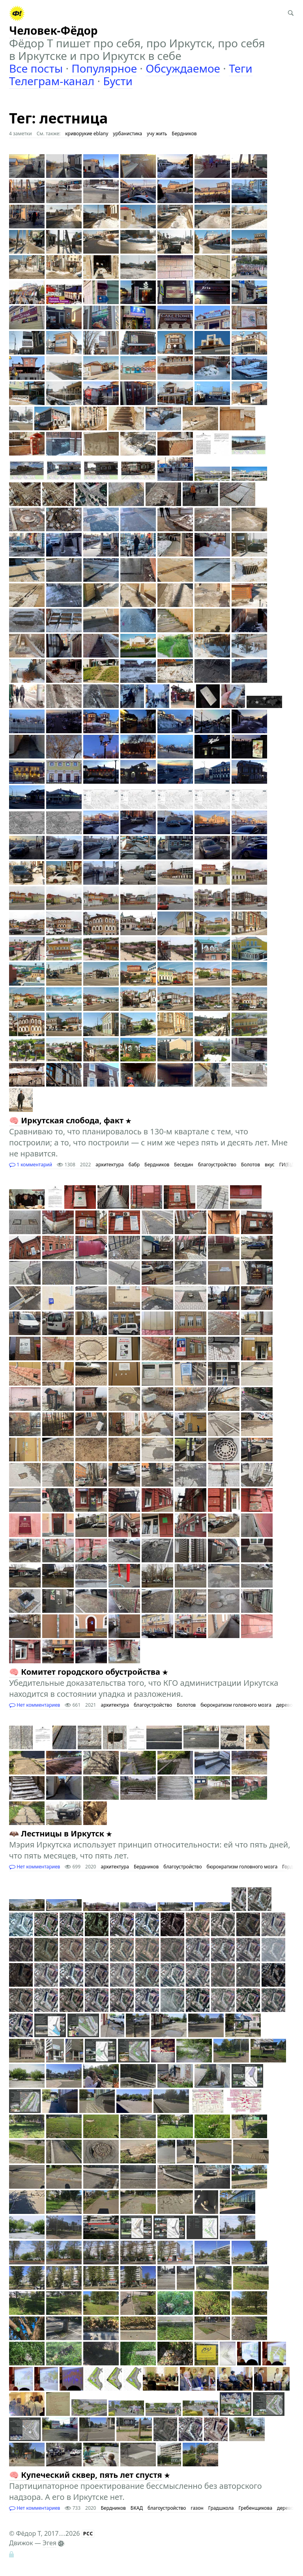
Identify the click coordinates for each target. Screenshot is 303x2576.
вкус (270, 1164)
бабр (134, 1164)
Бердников (184, 133)
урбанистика (127, 133)
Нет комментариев (34, 1705)
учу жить (157, 133)
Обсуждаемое (183, 68)
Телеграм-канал (51, 80)
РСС (88, 2533)
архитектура (109, 1164)
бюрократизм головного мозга (235, 1705)
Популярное (104, 68)
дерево (284, 1705)
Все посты (36, 68)
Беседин (183, 1164)
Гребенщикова (255, 2508)
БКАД (137, 2508)
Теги (240, 68)
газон (197, 2508)
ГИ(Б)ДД (288, 1164)
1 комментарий (30, 1164)
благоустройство (217, 1164)
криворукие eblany (86, 133)
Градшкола (221, 2508)
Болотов (250, 1164)
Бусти (118, 80)
